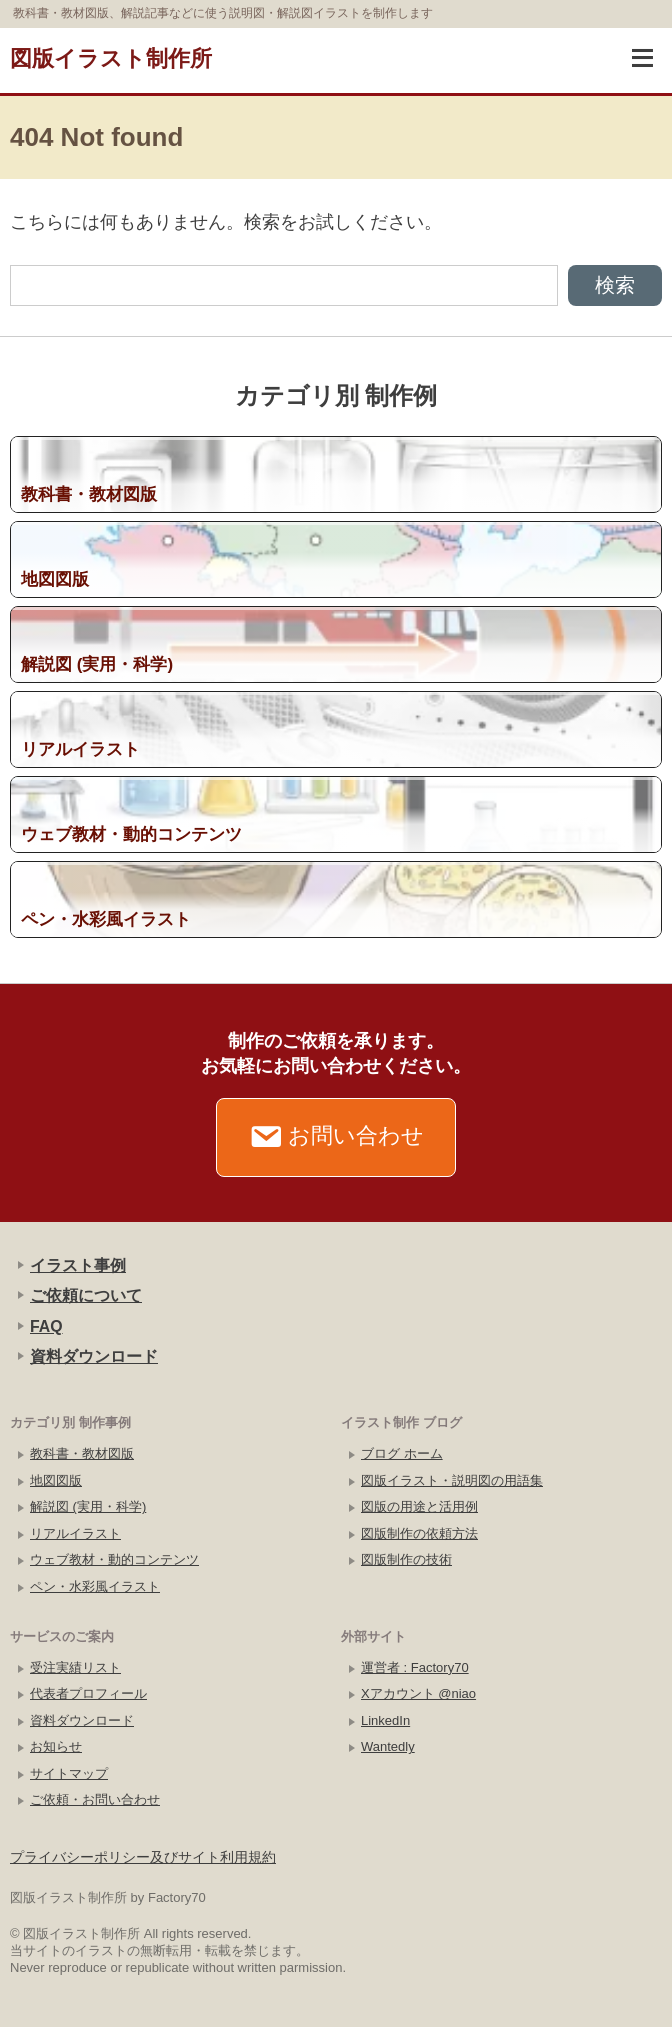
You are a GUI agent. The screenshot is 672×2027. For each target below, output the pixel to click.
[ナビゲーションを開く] (642, 58)
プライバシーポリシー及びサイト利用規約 (143, 1857)
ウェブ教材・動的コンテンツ (114, 1559)
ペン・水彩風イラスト (95, 1586)
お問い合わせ (336, 1137)
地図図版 (56, 1480)
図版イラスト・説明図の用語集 (452, 1480)
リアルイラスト (75, 1533)
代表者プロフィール (88, 1693)
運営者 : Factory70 (415, 1667)
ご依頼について (86, 1295)
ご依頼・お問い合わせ (95, 1799)
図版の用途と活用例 (419, 1506)
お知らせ (56, 1746)
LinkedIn (385, 1720)
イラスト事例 (78, 1265)
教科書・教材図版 (82, 1453)
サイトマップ (69, 1773)
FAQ (46, 1326)
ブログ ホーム (402, 1453)
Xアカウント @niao (418, 1693)
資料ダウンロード (94, 1356)
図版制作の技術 (406, 1559)
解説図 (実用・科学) (88, 1506)
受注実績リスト (75, 1667)
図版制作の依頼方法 (419, 1533)
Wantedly (388, 1746)
